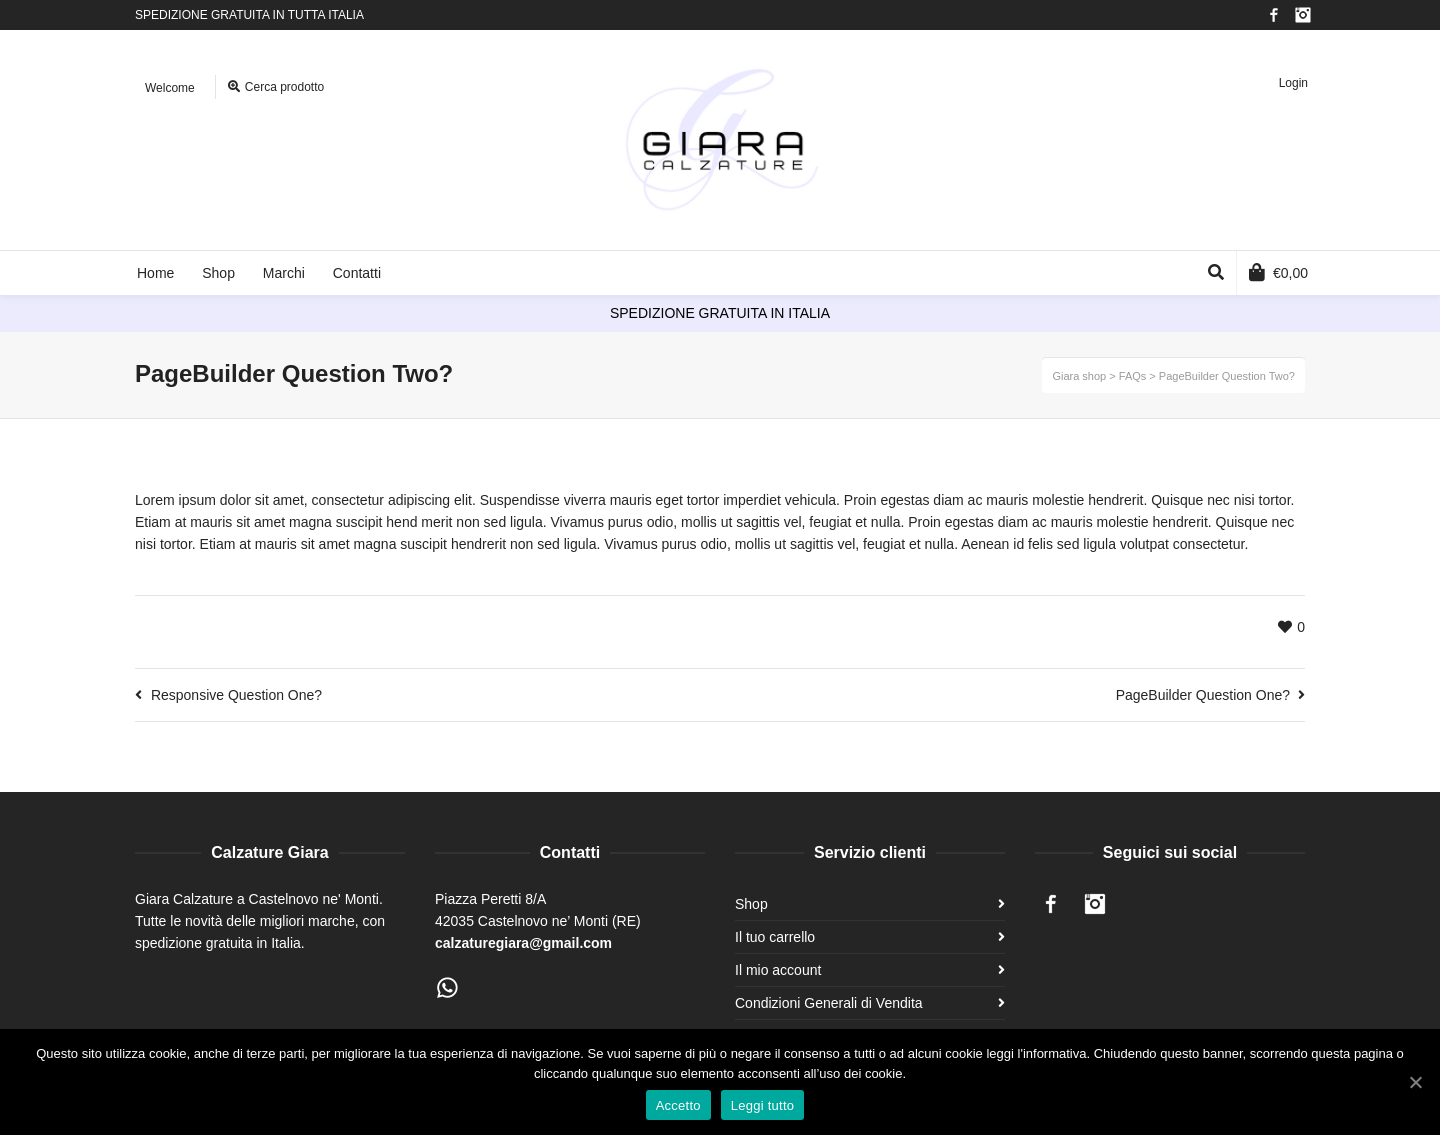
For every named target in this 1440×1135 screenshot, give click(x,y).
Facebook (1274, 15)
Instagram (1303, 15)
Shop (751, 904)
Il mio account (778, 970)
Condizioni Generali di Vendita (829, 1003)
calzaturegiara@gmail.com (523, 943)
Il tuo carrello (775, 937)
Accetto (678, 1105)
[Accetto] (1415, 1082)
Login (1293, 83)
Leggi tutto (762, 1105)
